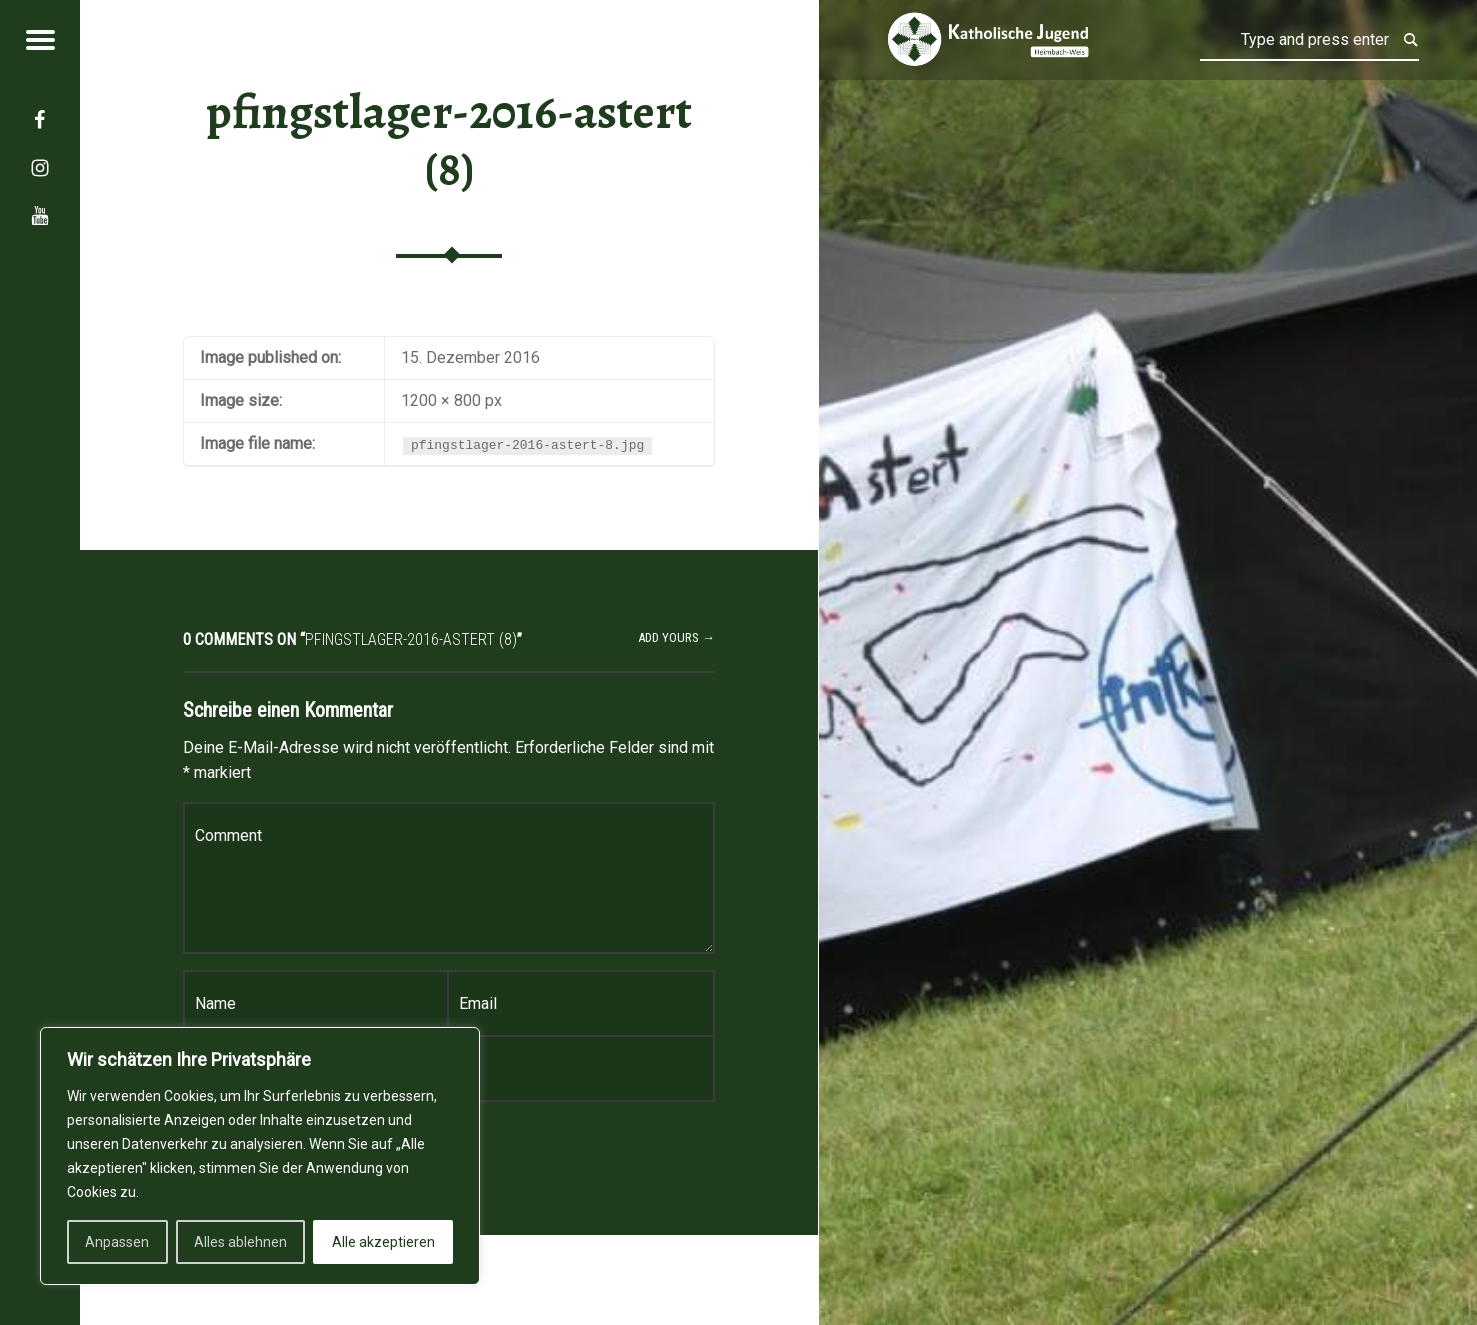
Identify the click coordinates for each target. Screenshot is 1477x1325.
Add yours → (676, 637)
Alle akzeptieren (383, 1242)
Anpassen (117, 1242)
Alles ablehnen (240, 1242)
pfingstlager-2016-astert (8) (449, 140)
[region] (260, 1156)
